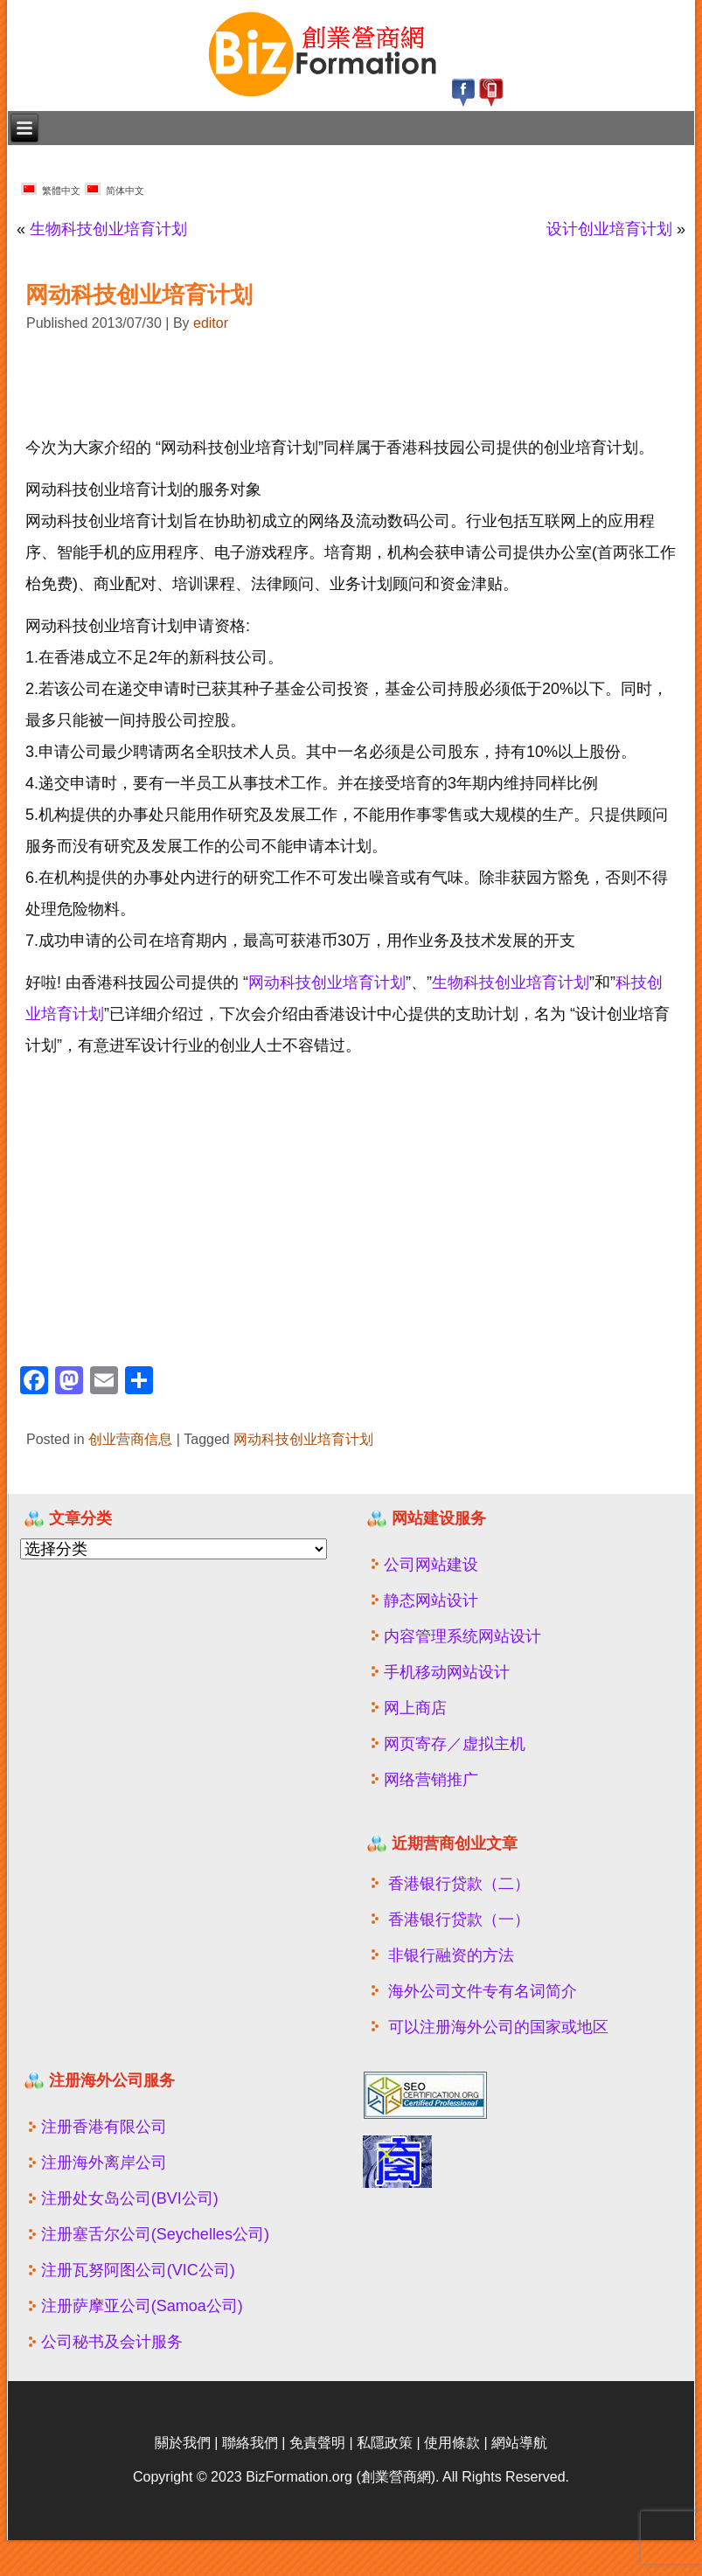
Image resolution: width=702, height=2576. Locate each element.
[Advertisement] (221, 384)
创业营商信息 (130, 1439)
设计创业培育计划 (609, 229)
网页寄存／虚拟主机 (454, 1744)
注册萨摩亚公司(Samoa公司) (142, 2306)
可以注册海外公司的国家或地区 (498, 2027)
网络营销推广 (431, 1779)
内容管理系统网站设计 (462, 1636)
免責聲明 (317, 2442)
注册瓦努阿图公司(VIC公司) (138, 2270)
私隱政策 (385, 2442)
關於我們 (183, 2442)
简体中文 (114, 189)
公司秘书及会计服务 (112, 2341)
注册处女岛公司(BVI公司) (130, 2198)
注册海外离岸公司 (104, 2162)
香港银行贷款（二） (459, 1883)
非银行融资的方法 (451, 1955)
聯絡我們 (250, 2442)
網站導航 (519, 2442)
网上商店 (415, 1708)
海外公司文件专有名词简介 (482, 1991)
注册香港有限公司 (104, 2126)
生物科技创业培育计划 (108, 229)
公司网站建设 (431, 1564)
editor (210, 323)
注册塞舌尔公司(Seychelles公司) (155, 2234)
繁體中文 (50, 189)
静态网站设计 (431, 1600)
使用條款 (452, 2442)
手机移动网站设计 (447, 1672)
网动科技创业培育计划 (327, 982)
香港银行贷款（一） (459, 1919)
